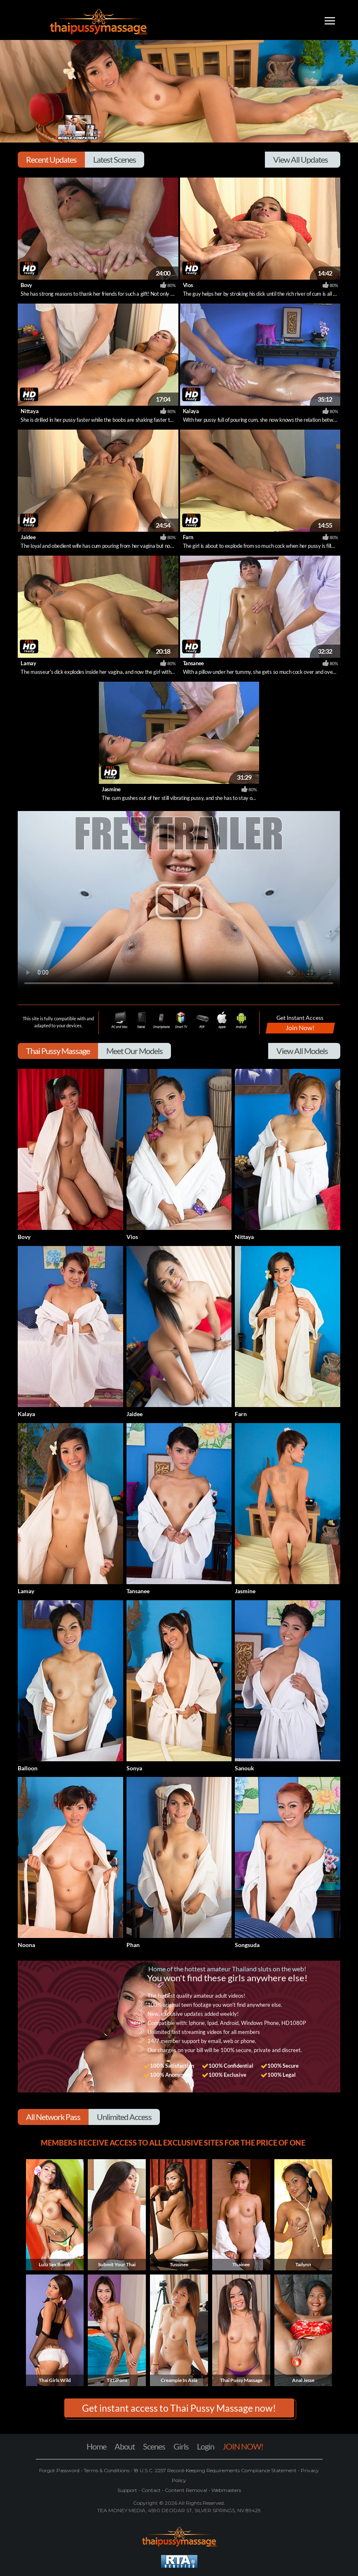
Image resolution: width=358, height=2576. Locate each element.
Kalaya (191, 411)
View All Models (302, 1051)
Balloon (27, 1768)
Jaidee (28, 537)
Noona (26, 1944)
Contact (151, 2490)
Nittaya (29, 411)
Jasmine (111, 789)
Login (205, 2446)
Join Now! (299, 1027)
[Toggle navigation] (329, 22)
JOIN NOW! (242, 2446)
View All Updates (300, 159)
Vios (188, 285)
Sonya (134, 1768)
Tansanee (193, 663)
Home (96, 2446)
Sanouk (244, 1768)
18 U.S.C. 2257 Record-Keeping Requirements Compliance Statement (214, 2470)
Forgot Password (60, 2470)
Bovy (26, 285)
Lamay (28, 663)
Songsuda (247, 1944)
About (125, 2446)
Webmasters (225, 2490)
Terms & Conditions (106, 2470)
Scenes (154, 2446)
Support (127, 2490)
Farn (188, 537)
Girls (181, 2446)
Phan (133, 1944)
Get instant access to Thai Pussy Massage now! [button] (179, 2408)
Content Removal (186, 2490)
